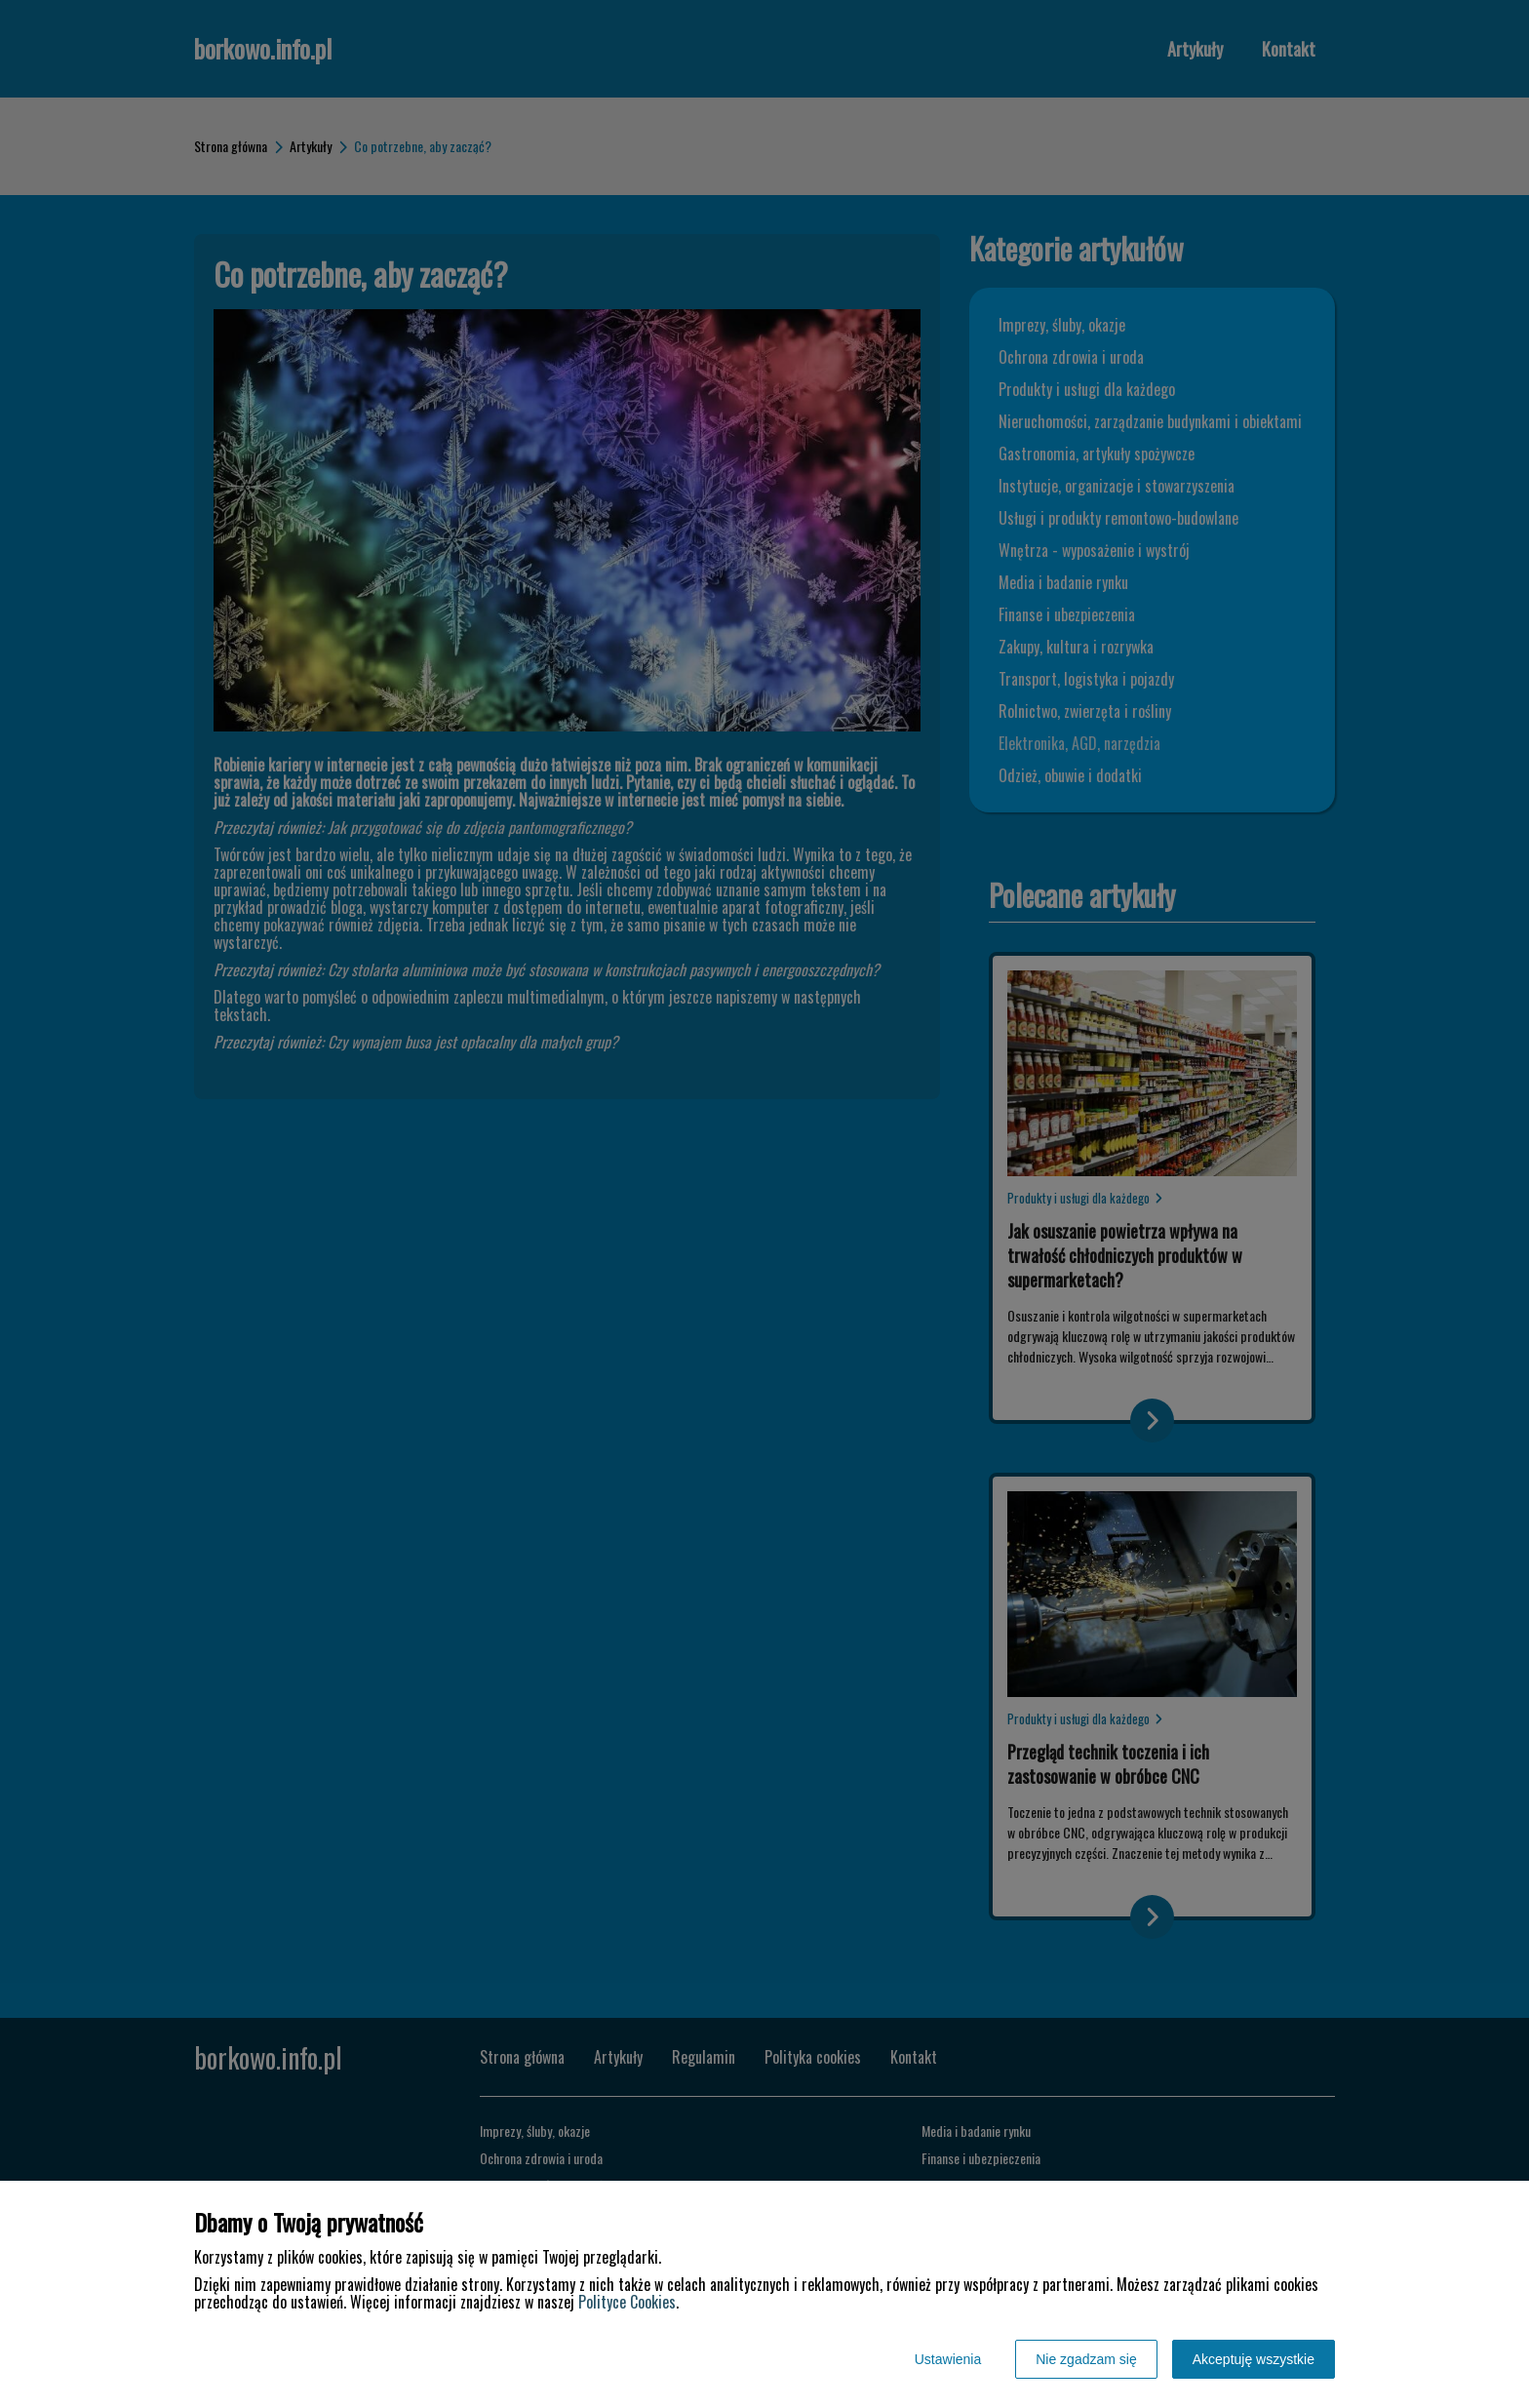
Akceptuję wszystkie (1253, 2359)
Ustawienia (948, 2359)
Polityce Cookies (627, 2301)
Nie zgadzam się (1086, 2359)
